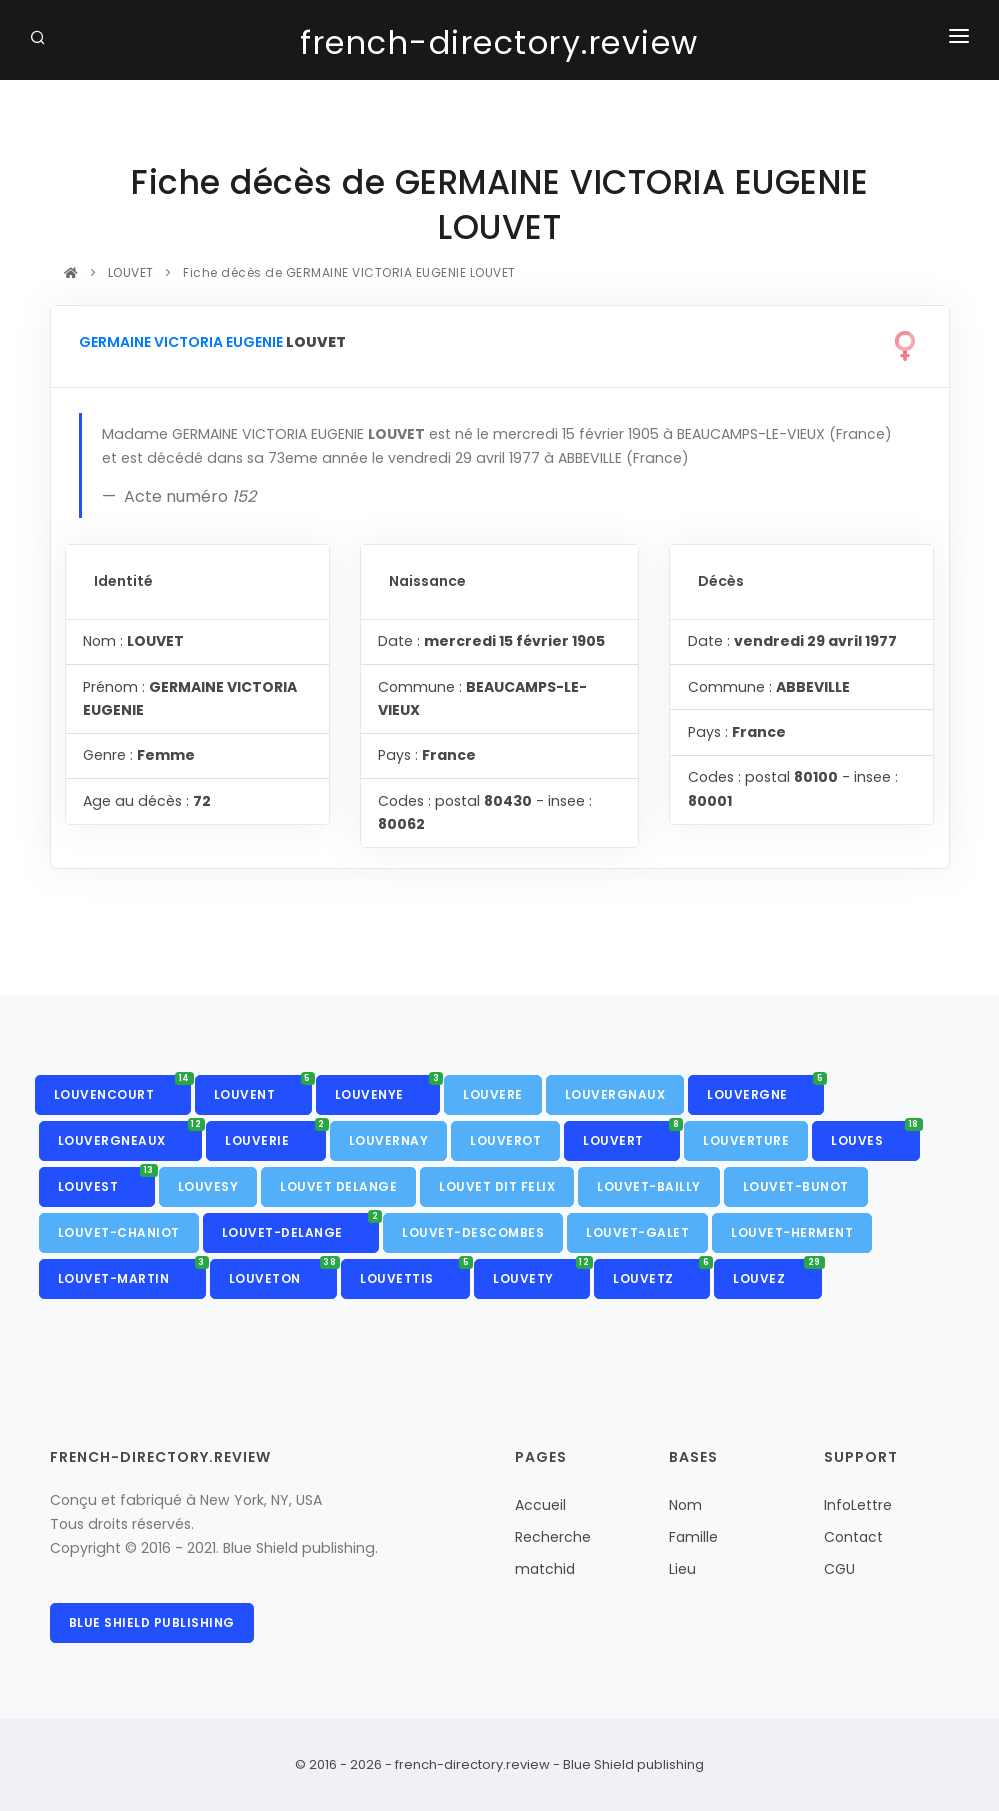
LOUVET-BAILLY (649, 1186)
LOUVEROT (505, 1140)
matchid (545, 1569)
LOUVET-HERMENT (792, 1232)
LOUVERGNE (765, 1089)
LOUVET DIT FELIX (497, 1186)
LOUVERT (631, 1135)
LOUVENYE (388, 1089)
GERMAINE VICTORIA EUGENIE (181, 342)
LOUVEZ (777, 1273)
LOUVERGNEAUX (130, 1135)
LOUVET (130, 272)
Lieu (682, 1569)
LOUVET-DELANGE (301, 1227)
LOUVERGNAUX (615, 1094)
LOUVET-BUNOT (796, 1186)
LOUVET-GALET (637, 1232)
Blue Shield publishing (152, 1622)
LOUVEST (106, 1181)
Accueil (540, 1505)
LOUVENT (263, 1089)
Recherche (553, 1537)
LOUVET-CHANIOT (119, 1232)
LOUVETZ (661, 1273)
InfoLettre (858, 1505)
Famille (693, 1537)
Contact (853, 1537)
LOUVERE (493, 1094)
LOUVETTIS (415, 1273)
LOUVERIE (275, 1135)
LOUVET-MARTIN (132, 1273)
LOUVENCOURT (122, 1089)
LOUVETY (541, 1273)
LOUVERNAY (389, 1140)
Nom (685, 1505)
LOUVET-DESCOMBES (473, 1232)
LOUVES (875, 1135)
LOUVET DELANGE (338, 1186)
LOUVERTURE (746, 1140)
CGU (839, 1569)
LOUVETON (283, 1273)
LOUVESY (208, 1186)
